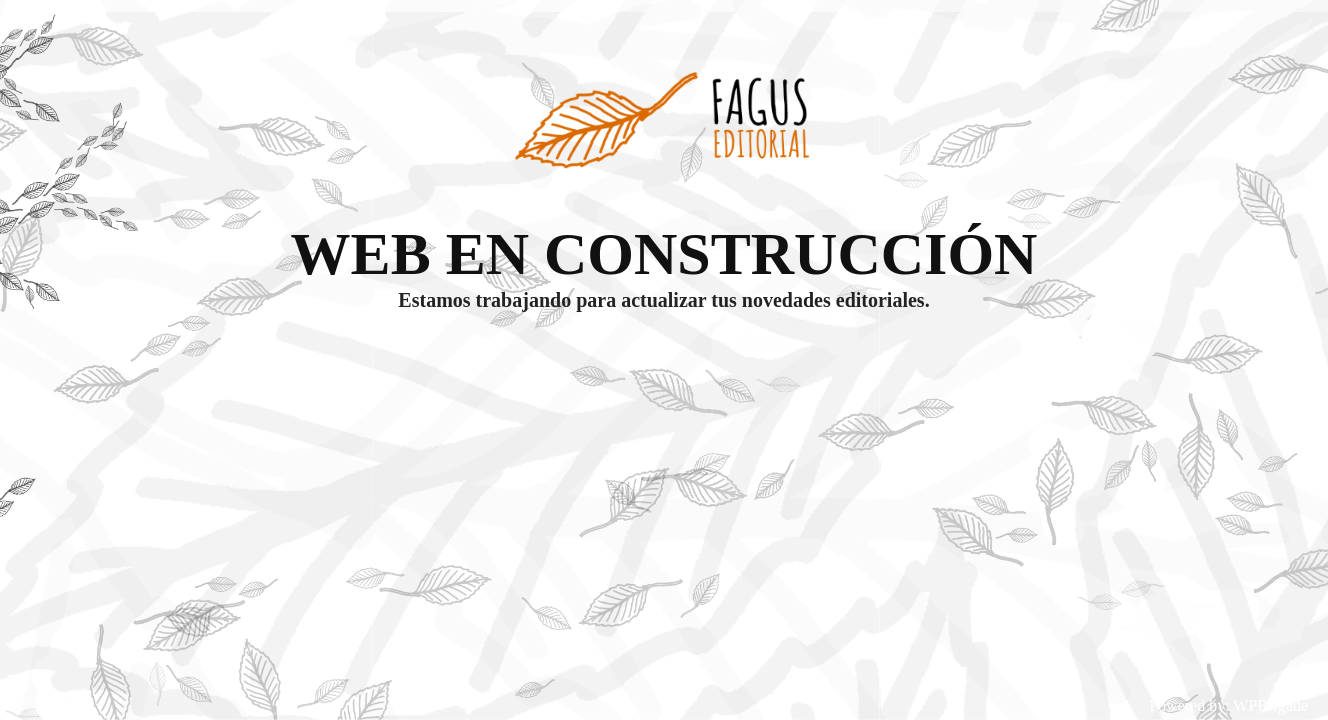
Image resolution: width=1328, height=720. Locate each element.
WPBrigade (1270, 705)
